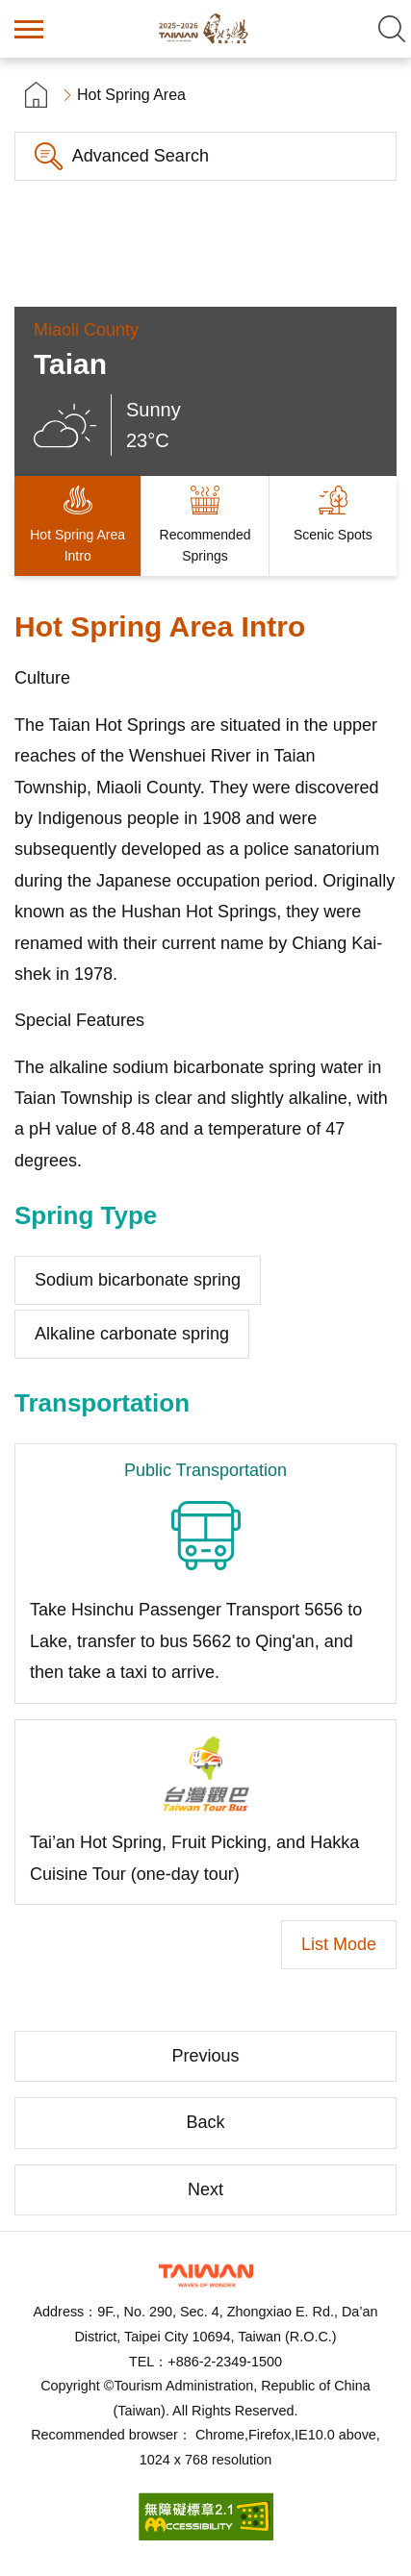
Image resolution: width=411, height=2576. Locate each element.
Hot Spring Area (131, 95)
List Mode (338, 1944)
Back (205, 2122)
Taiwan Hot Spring (206, 29)
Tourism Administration (206, 2275)
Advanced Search (140, 155)
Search (391, 29)
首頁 (36, 94)
